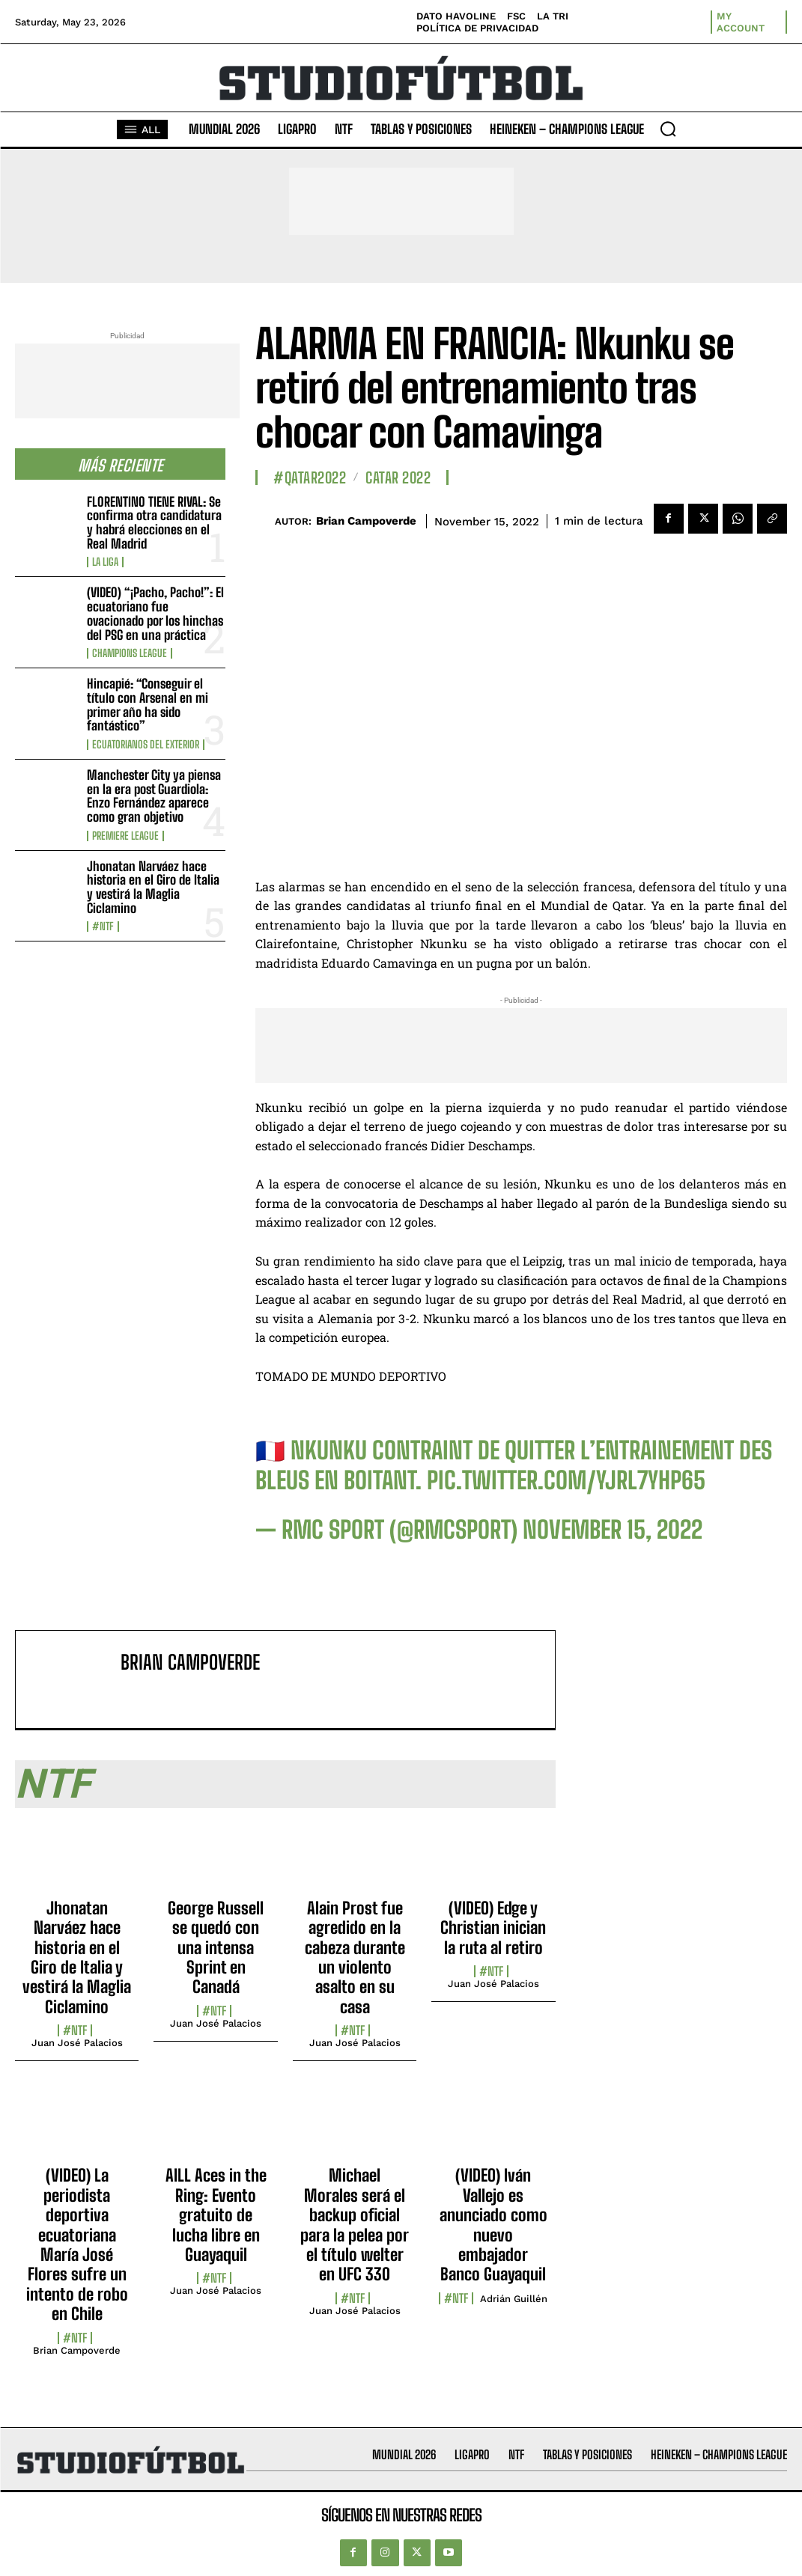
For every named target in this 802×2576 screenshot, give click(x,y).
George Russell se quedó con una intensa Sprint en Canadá (216, 1947)
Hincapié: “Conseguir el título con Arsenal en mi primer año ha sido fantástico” (147, 704)
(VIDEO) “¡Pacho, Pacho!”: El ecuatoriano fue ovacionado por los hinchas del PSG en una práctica (155, 613)
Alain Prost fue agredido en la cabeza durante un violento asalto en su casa (355, 1957)
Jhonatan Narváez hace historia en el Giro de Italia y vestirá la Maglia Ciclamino (153, 887)
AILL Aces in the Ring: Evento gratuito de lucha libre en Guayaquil (216, 2215)
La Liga (105, 562)
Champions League (129, 653)
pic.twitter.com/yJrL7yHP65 (566, 1480)
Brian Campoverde (366, 521)
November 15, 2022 (612, 1530)
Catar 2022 (398, 477)
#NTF (103, 926)
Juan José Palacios (77, 2042)
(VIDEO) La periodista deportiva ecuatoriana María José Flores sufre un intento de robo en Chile (77, 2244)
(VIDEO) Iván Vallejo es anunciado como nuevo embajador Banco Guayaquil (493, 2224)
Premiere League (125, 836)
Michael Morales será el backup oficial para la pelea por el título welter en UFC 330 (354, 2224)
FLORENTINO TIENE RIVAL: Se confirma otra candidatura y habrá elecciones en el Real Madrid (154, 523)
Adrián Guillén (513, 2298)
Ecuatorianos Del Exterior (145, 744)
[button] (668, 129)
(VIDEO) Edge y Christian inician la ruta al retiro (493, 1928)
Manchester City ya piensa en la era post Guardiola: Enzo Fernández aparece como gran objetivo (154, 796)
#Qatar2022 (309, 477)
